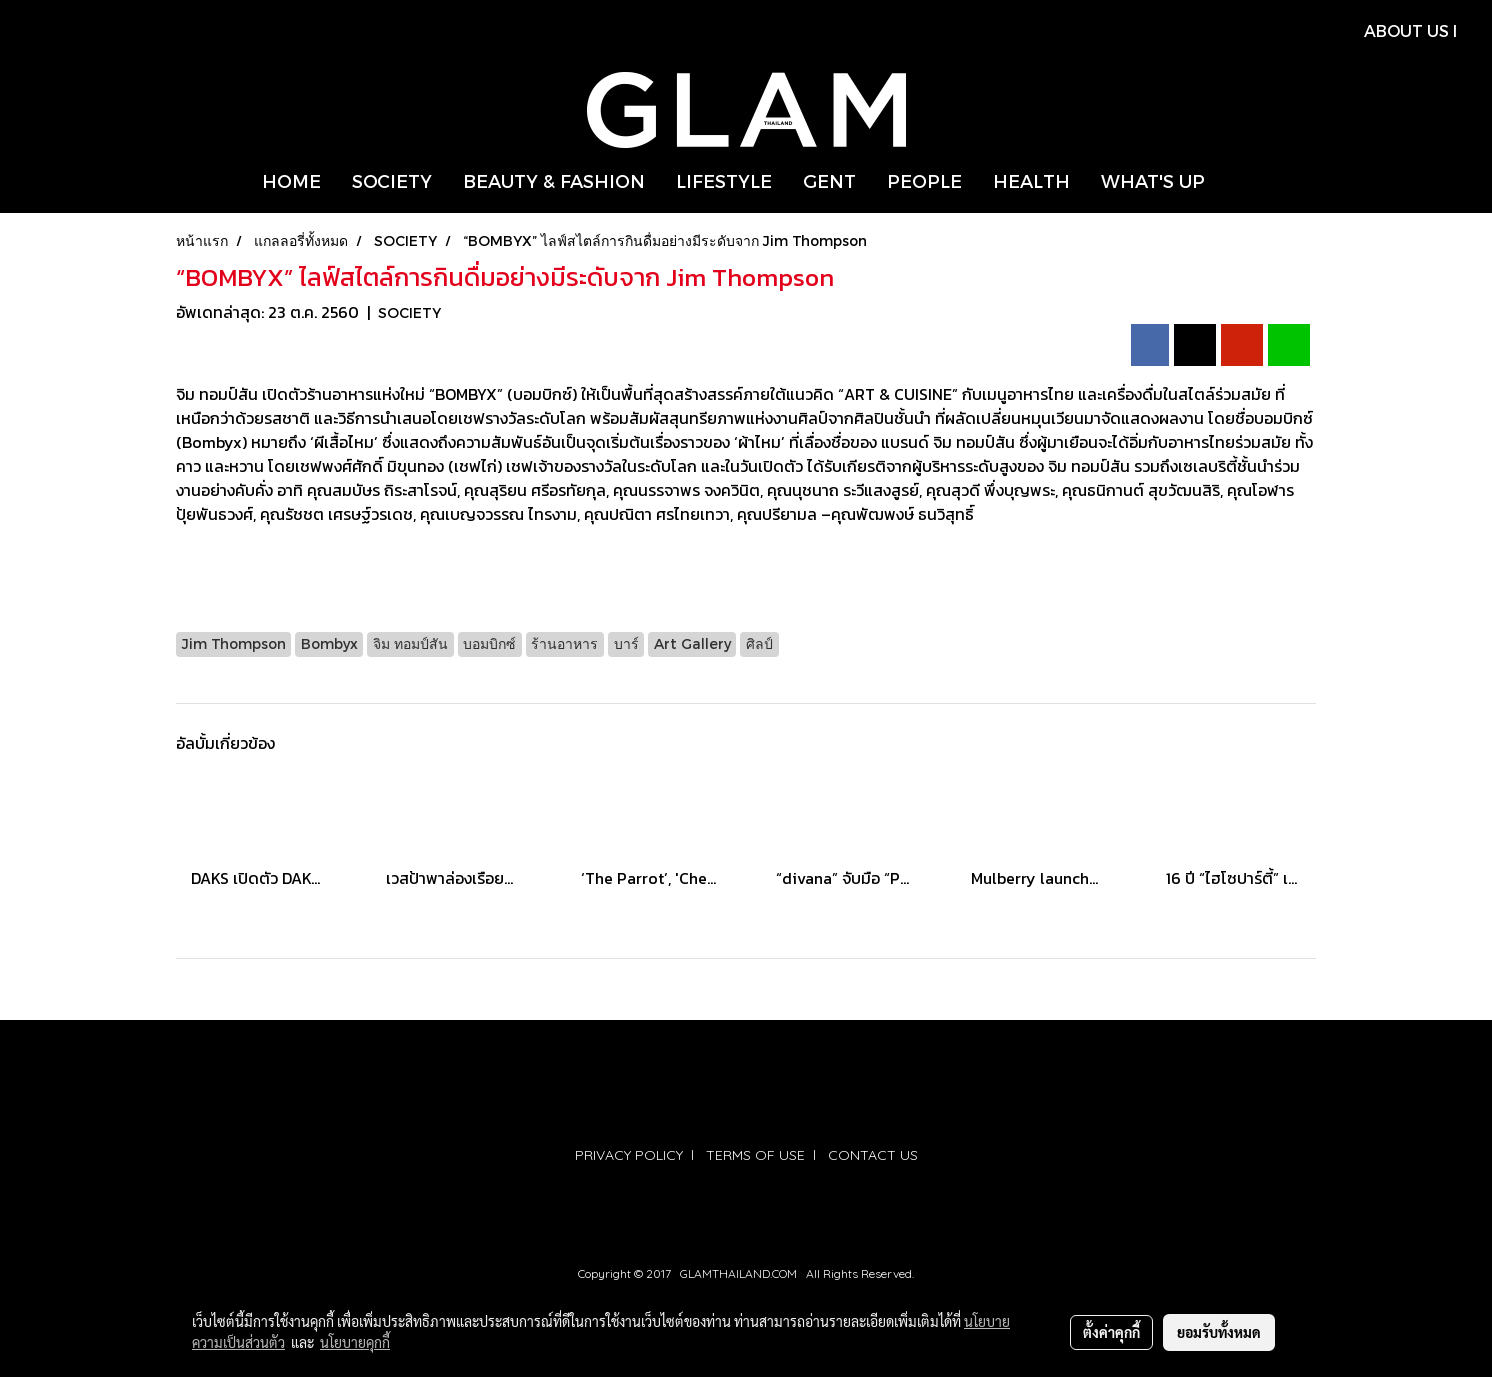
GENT (829, 180)
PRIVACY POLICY (629, 1155)
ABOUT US (1406, 30)
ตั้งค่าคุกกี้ (1111, 1332)
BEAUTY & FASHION (554, 180)
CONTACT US (873, 1155)
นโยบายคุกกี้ (355, 1342)
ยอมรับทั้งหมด (1219, 1332)
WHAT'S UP (1153, 180)
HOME (291, 180)
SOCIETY (392, 180)
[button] (1238, 181)
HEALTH (1031, 180)
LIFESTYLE (724, 180)
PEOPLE (924, 180)
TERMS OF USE (755, 1155)
